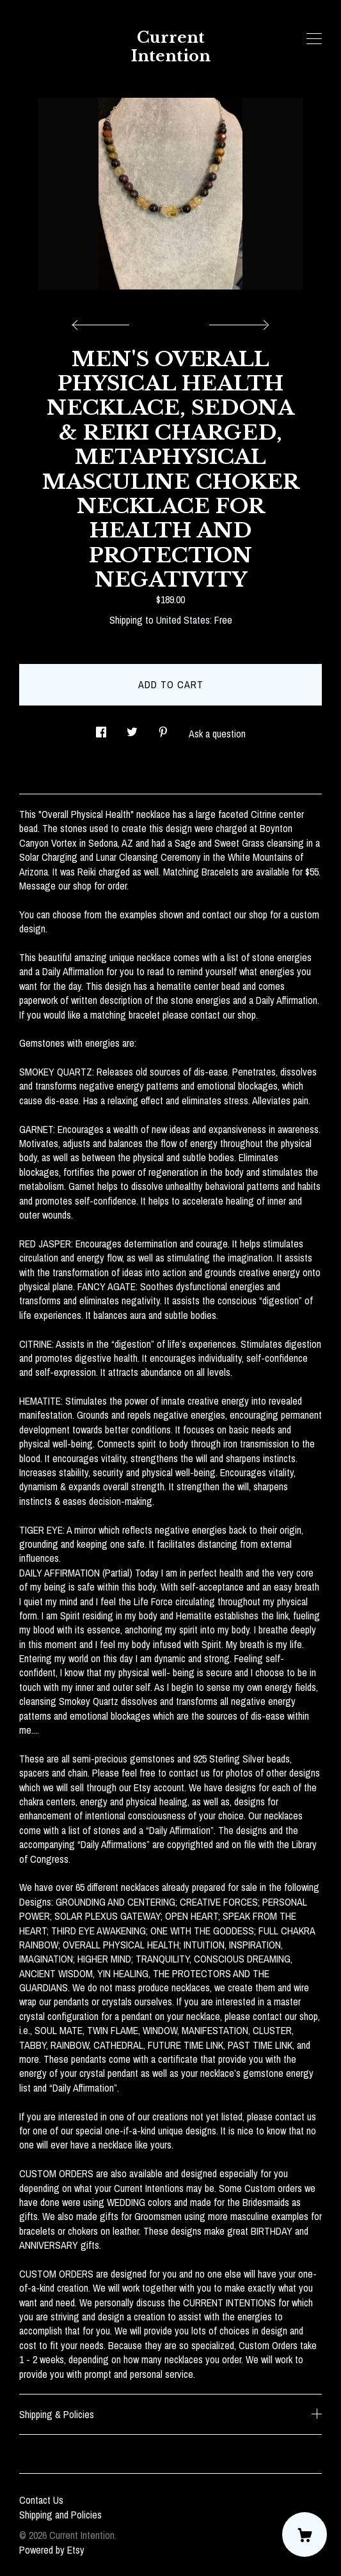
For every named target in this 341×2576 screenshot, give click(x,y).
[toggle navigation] (314, 39)
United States (183, 620)
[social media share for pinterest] (163, 728)
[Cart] (304, 2534)
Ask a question (217, 734)
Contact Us (41, 2500)
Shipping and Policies (60, 2515)
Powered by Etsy (51, 2550)
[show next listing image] (237, 321)
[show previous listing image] (104, 321)
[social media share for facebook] (101, 728)
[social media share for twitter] (132, 728)
